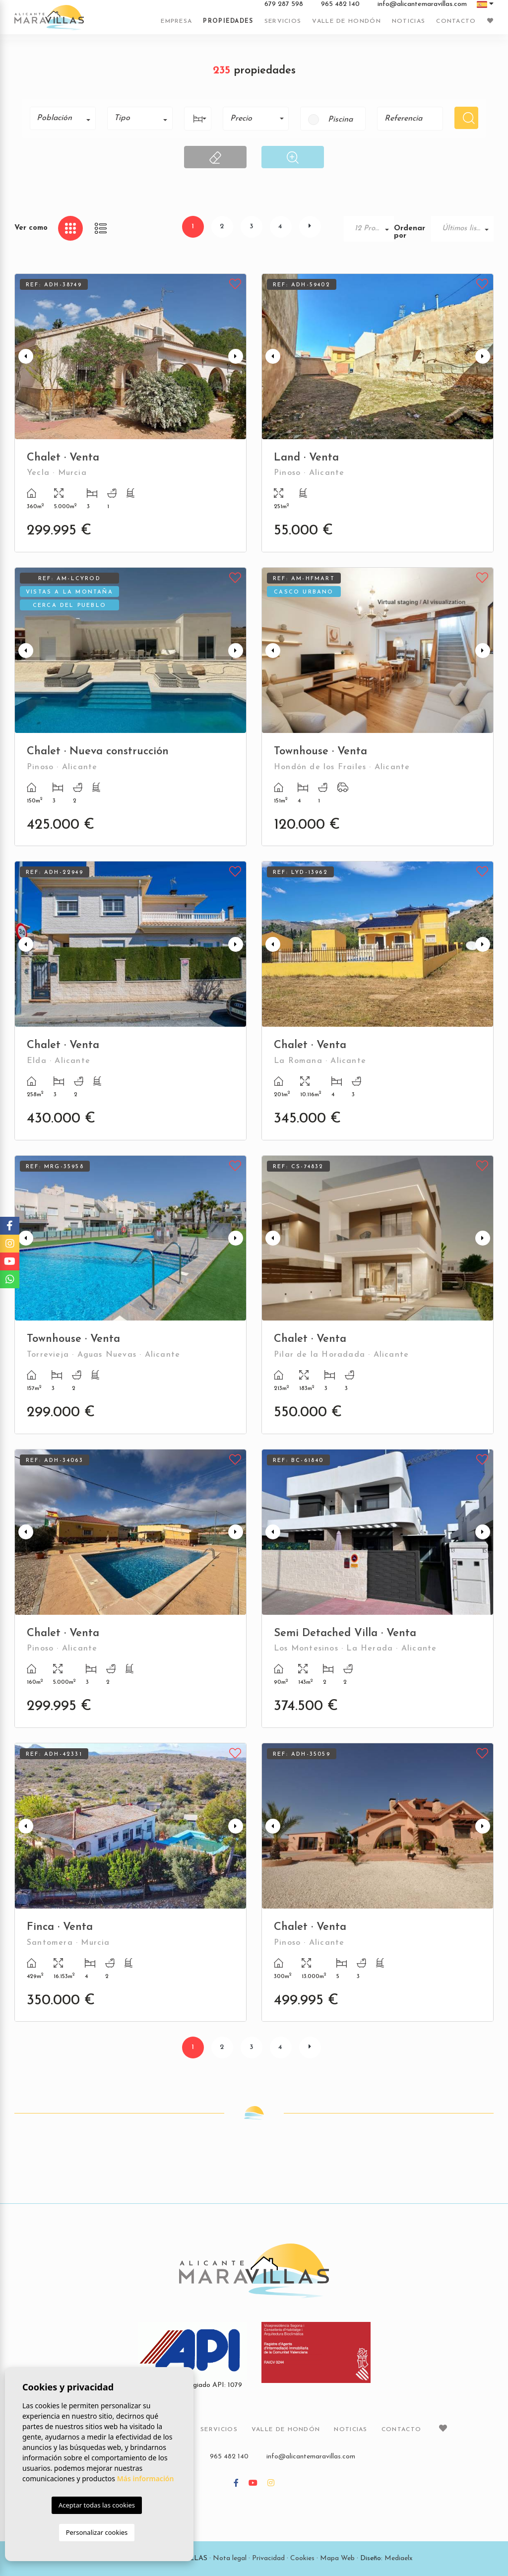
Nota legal (230, 2558)
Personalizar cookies (97, 2532)
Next (236, 356)
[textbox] (66, 118)
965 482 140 (340, 4)
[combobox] (63, 118)
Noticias (408, 21)
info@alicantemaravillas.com (422, 4)
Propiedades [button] (228, 21)
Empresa (176, 21)
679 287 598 (283, 4)
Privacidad (268, 2558)
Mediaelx (398, 2558)
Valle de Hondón (346, 21)
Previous (24, 356)
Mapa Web (337, 2558)
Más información (145, 2478)
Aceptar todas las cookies (97, 2505)
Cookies (302, 2558)
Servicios (283, 21)
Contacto (456, 21)
